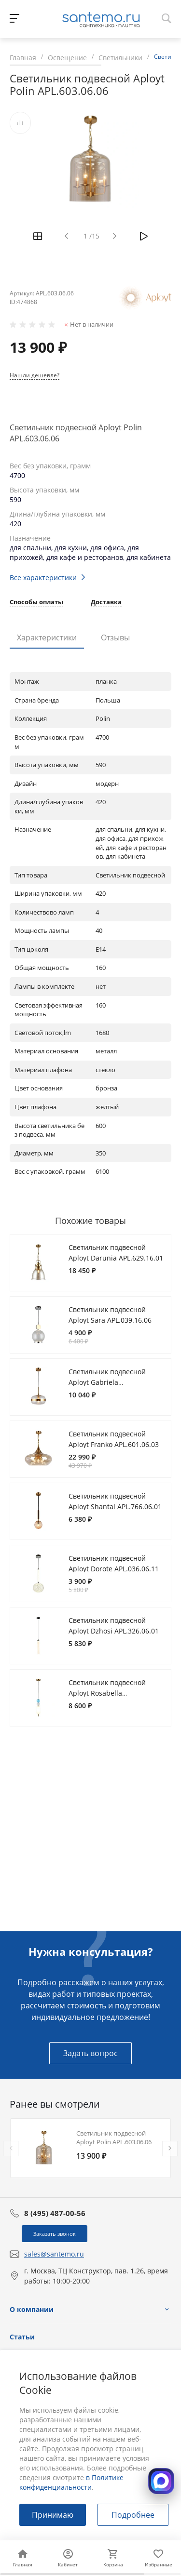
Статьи (22, 2336)
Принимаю (52, 2515)
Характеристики (47, 637)
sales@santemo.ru (54, 2253)
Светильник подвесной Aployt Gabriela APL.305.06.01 (107, 1382)
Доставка (106, 602)
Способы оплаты (36, 602)
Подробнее (132, 2515)
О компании (32, 2309)
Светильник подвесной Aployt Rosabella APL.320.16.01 (107, 1693)
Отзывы (115, 637)
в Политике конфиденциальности (71, 2482)
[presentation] (11, 2148)
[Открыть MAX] (161, 2481)
